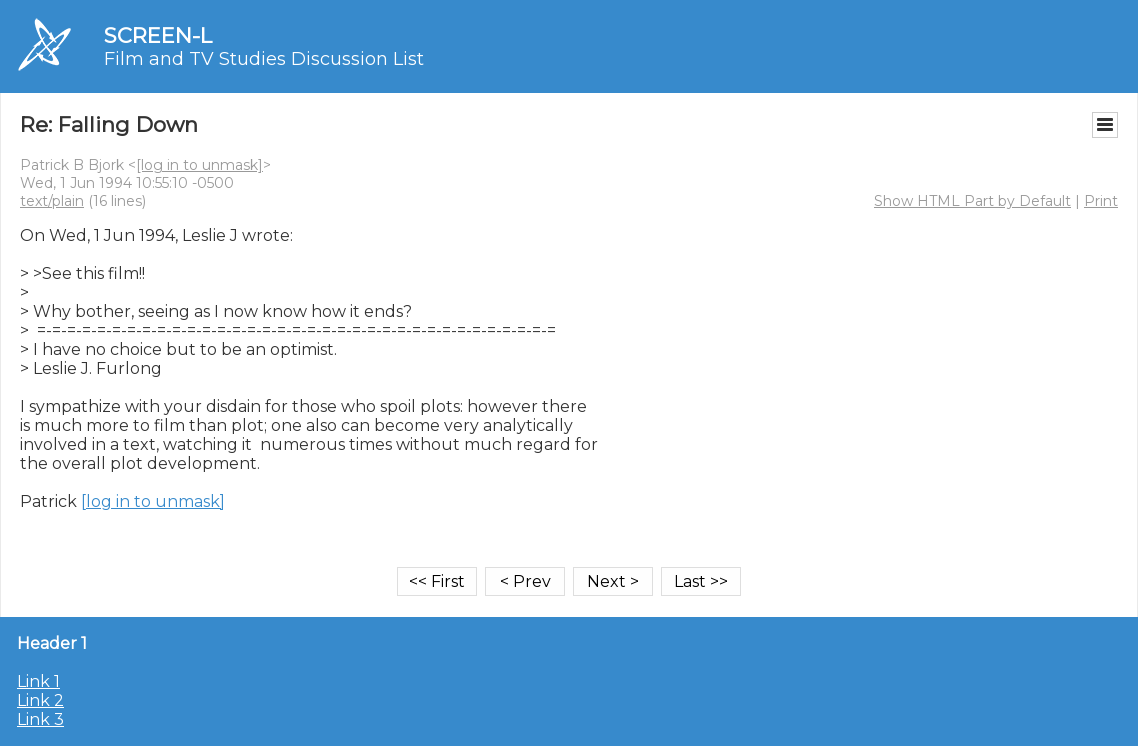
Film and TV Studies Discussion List (264, 59)
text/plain (52, 201)
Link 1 (38, 681)
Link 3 (40, 719)
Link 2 (40, 700)
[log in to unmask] (199, 165)
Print (1101, 201)
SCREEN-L (158, 35)
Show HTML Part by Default (972, 201)
